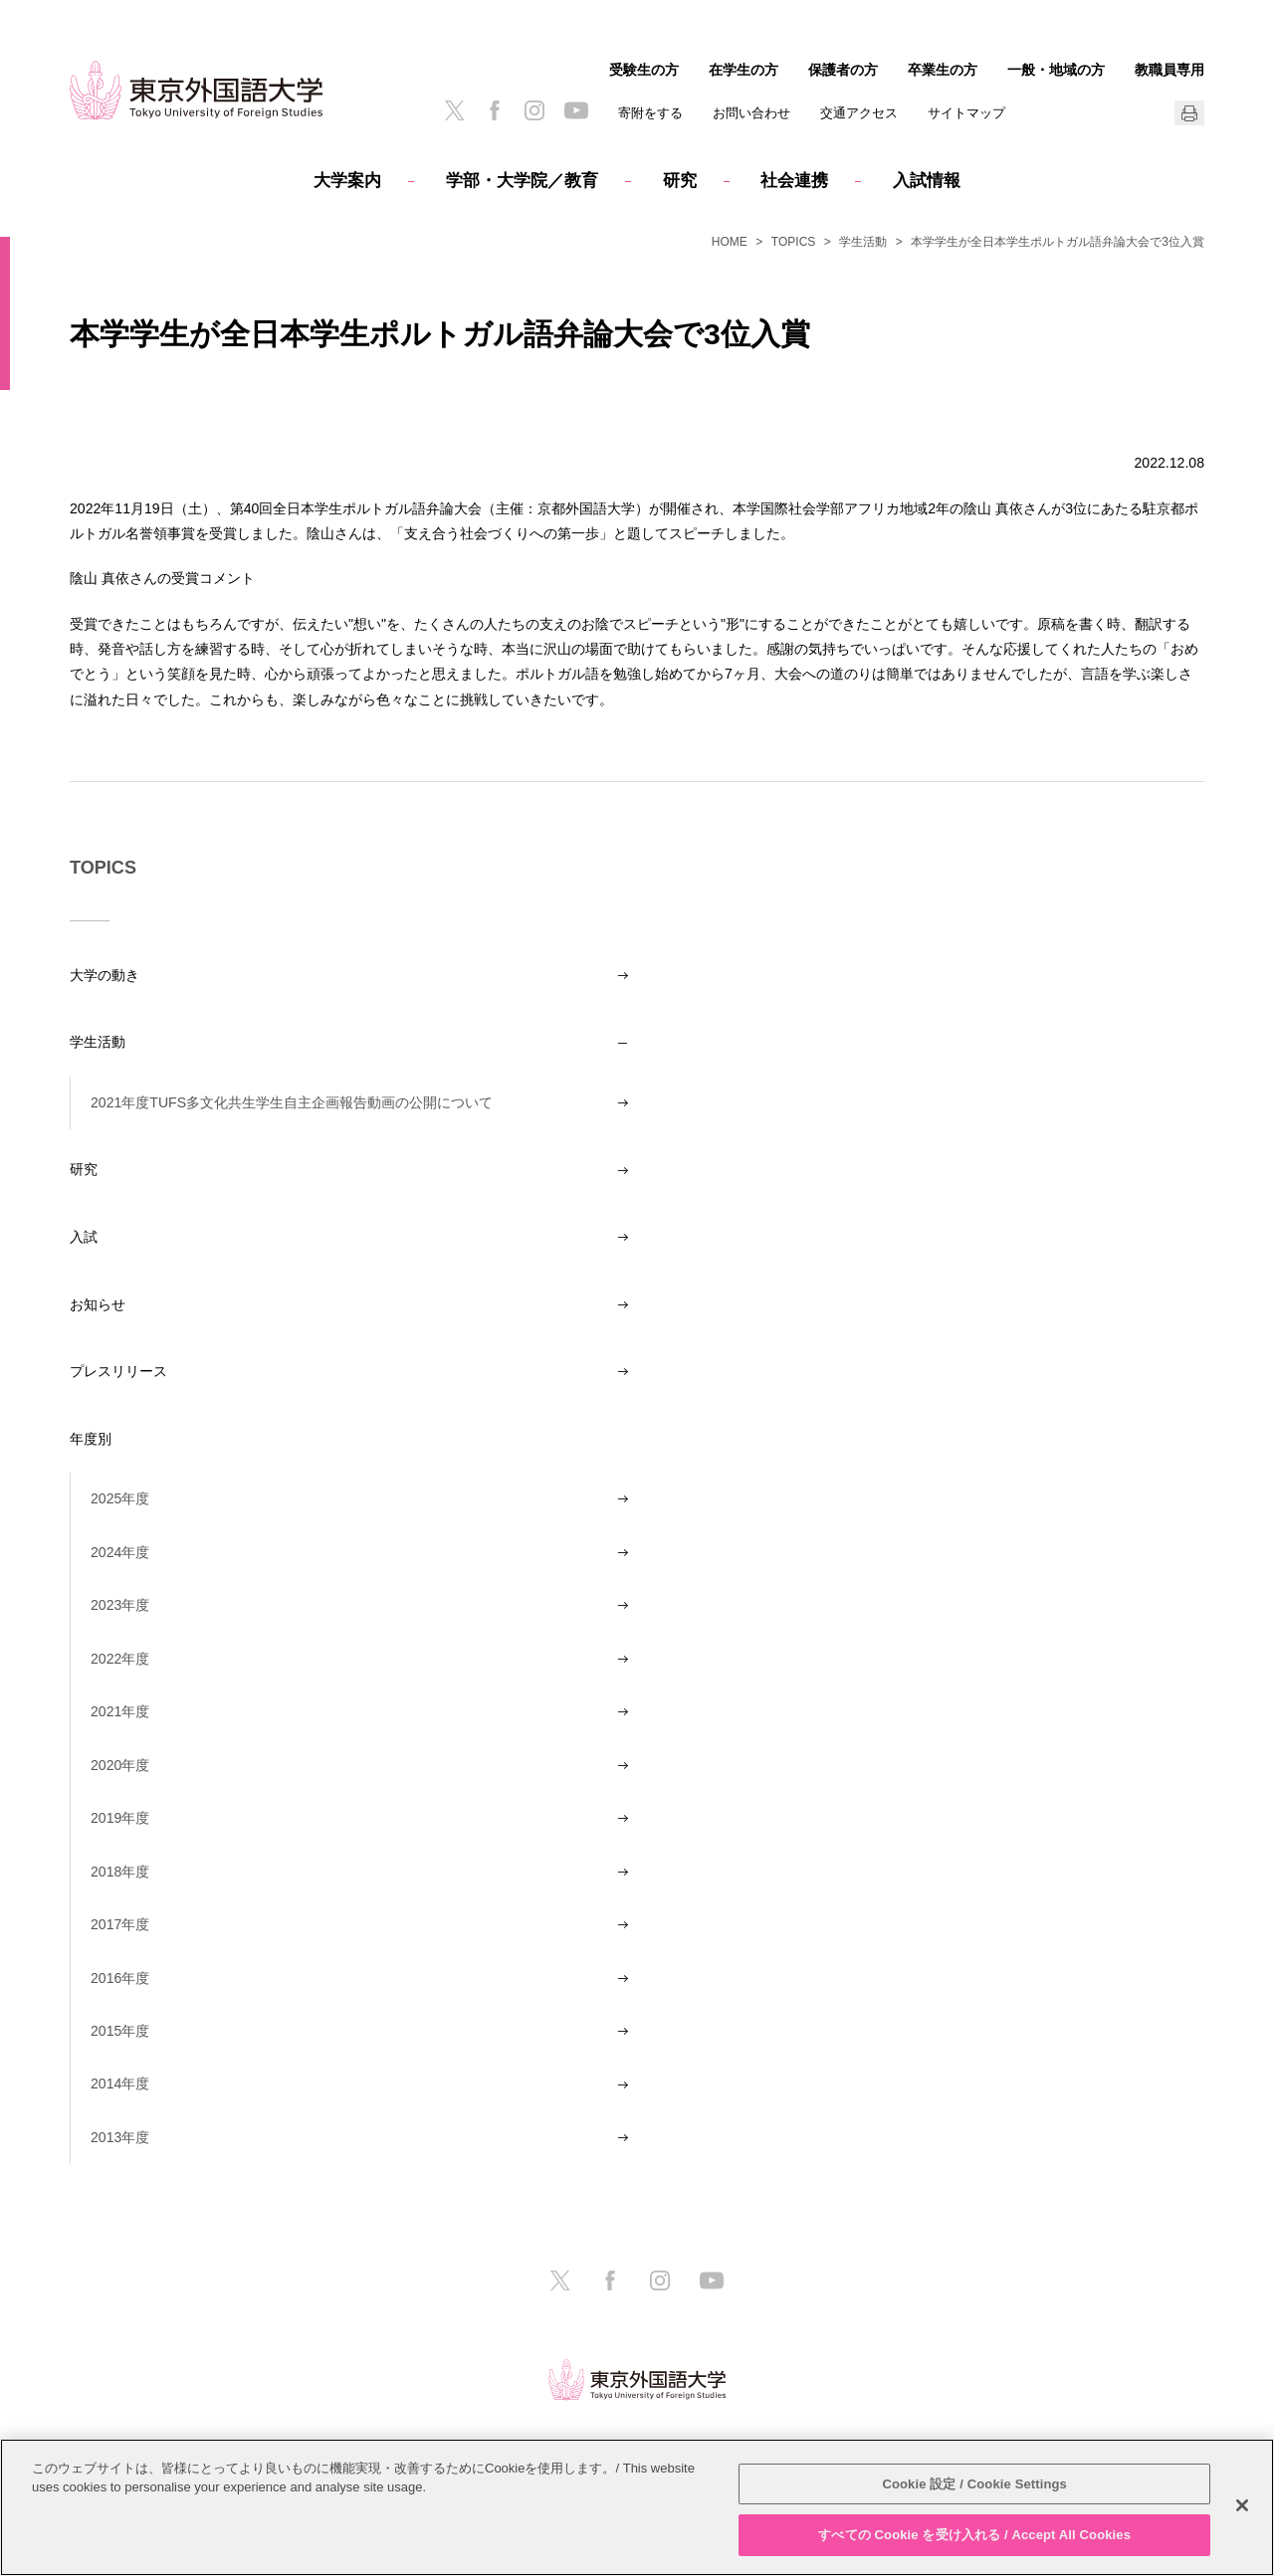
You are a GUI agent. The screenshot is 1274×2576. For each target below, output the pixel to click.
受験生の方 (644, 70)
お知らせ (97, 1304)
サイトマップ (966, 112)
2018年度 (120, 1872)
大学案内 (347, 180)
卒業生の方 (942, 70)
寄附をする (650, 112)
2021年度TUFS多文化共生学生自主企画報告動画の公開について (292, 1102)
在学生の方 (743, 70)
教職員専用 (1169, 70)
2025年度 (120, 1498)
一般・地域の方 (1056, 70)
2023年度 (120, 1605)
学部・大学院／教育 (522, 180)
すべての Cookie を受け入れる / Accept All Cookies (974, 2534)
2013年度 (120, 2137)
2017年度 (120, 1924)
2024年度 (120, 1552)
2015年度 (120, 2031)
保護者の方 (843, 70)
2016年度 (120, 1978)
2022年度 (120, 1659)
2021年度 (120, 1711)
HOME (729, 242)
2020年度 (120, 1765)
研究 (680, 180)
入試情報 (926, 180)
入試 (84, 1237)
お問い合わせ (751, 112)
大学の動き (104, 975)
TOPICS (793, 242)
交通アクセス (859, 112)
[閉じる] (1242, 2505)
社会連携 (794, 180)
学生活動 (863, 242)
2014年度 (120, 2083)
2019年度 (120, 1818)
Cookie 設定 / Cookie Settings (974, 2484)
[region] (637, 2507)
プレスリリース (118, 1371)
